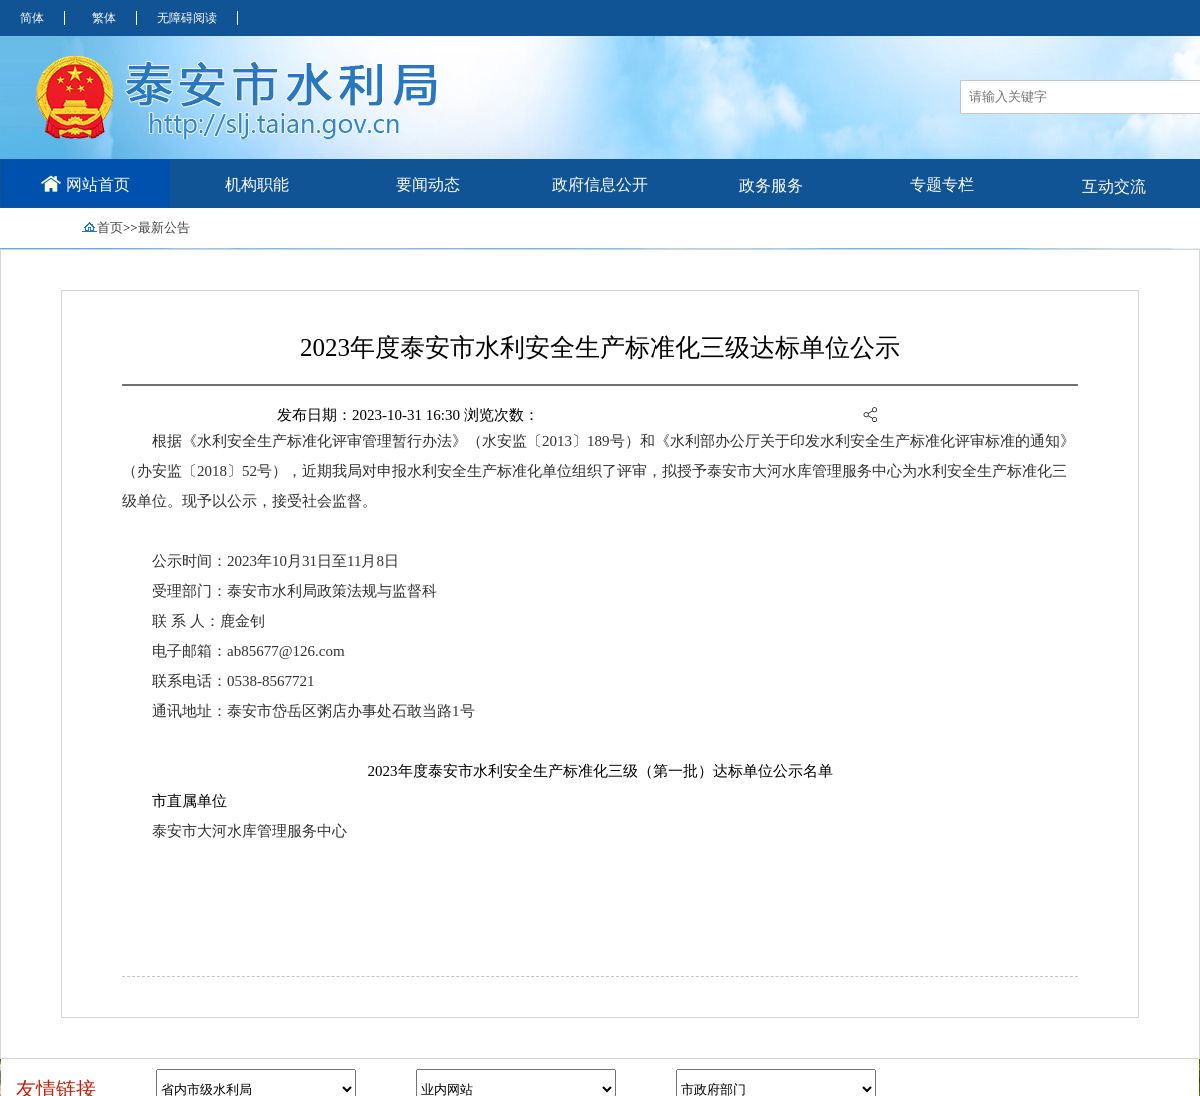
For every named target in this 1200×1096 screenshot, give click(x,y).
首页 (110, 227)
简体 (32, 18)
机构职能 (257, 184)
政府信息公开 (600, 184)
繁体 (104, 18)
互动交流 (1114, 186)
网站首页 (85, 184)
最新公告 (164, 227)
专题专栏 (942, 184)
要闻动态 (428, 184)
